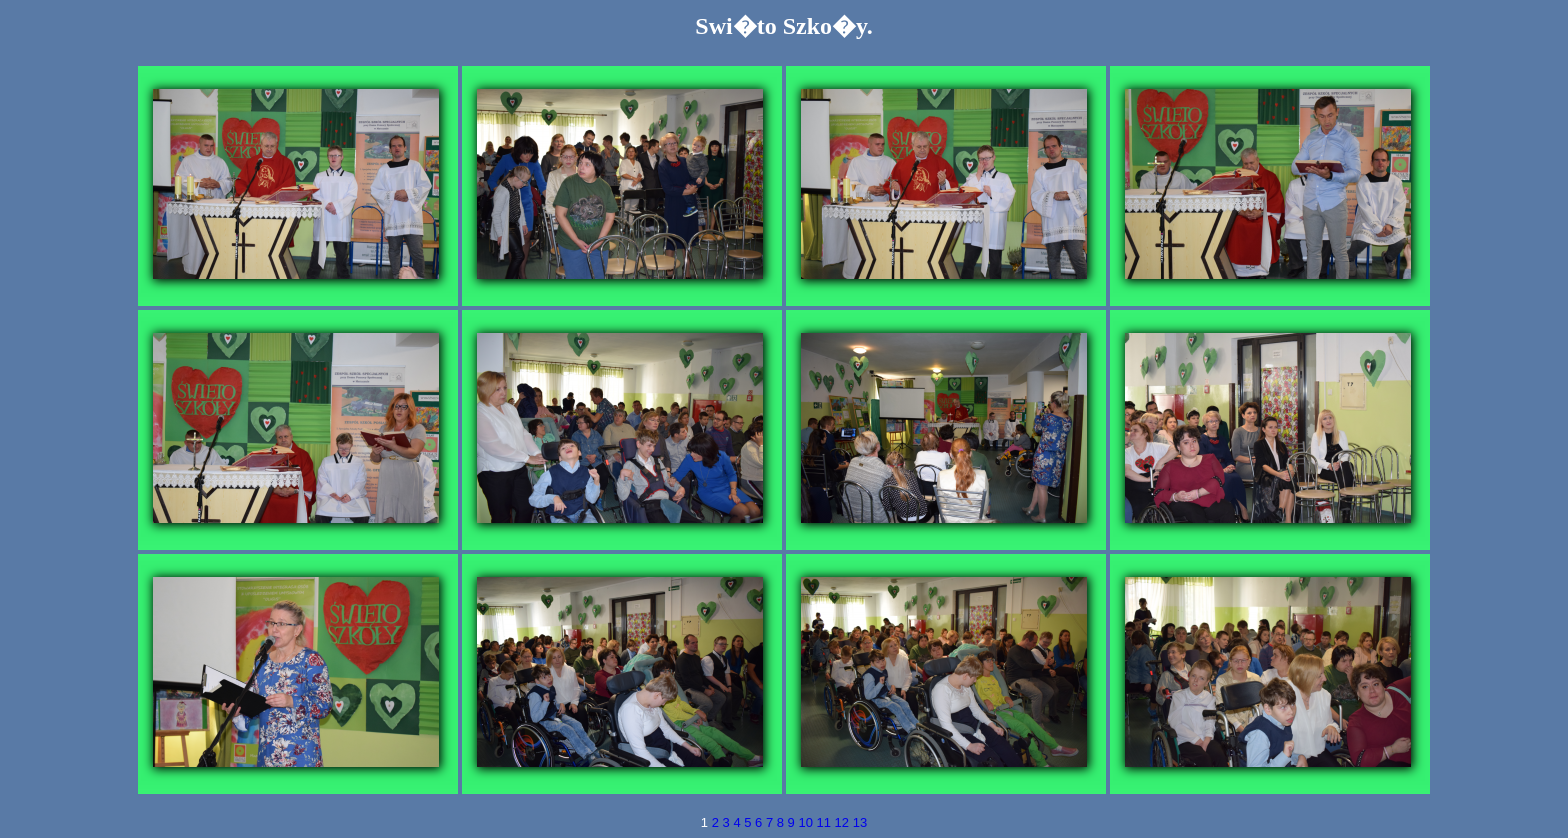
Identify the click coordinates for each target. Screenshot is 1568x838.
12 (844, 822)
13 (860, 822)
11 (826, 822)
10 (807, 822)
